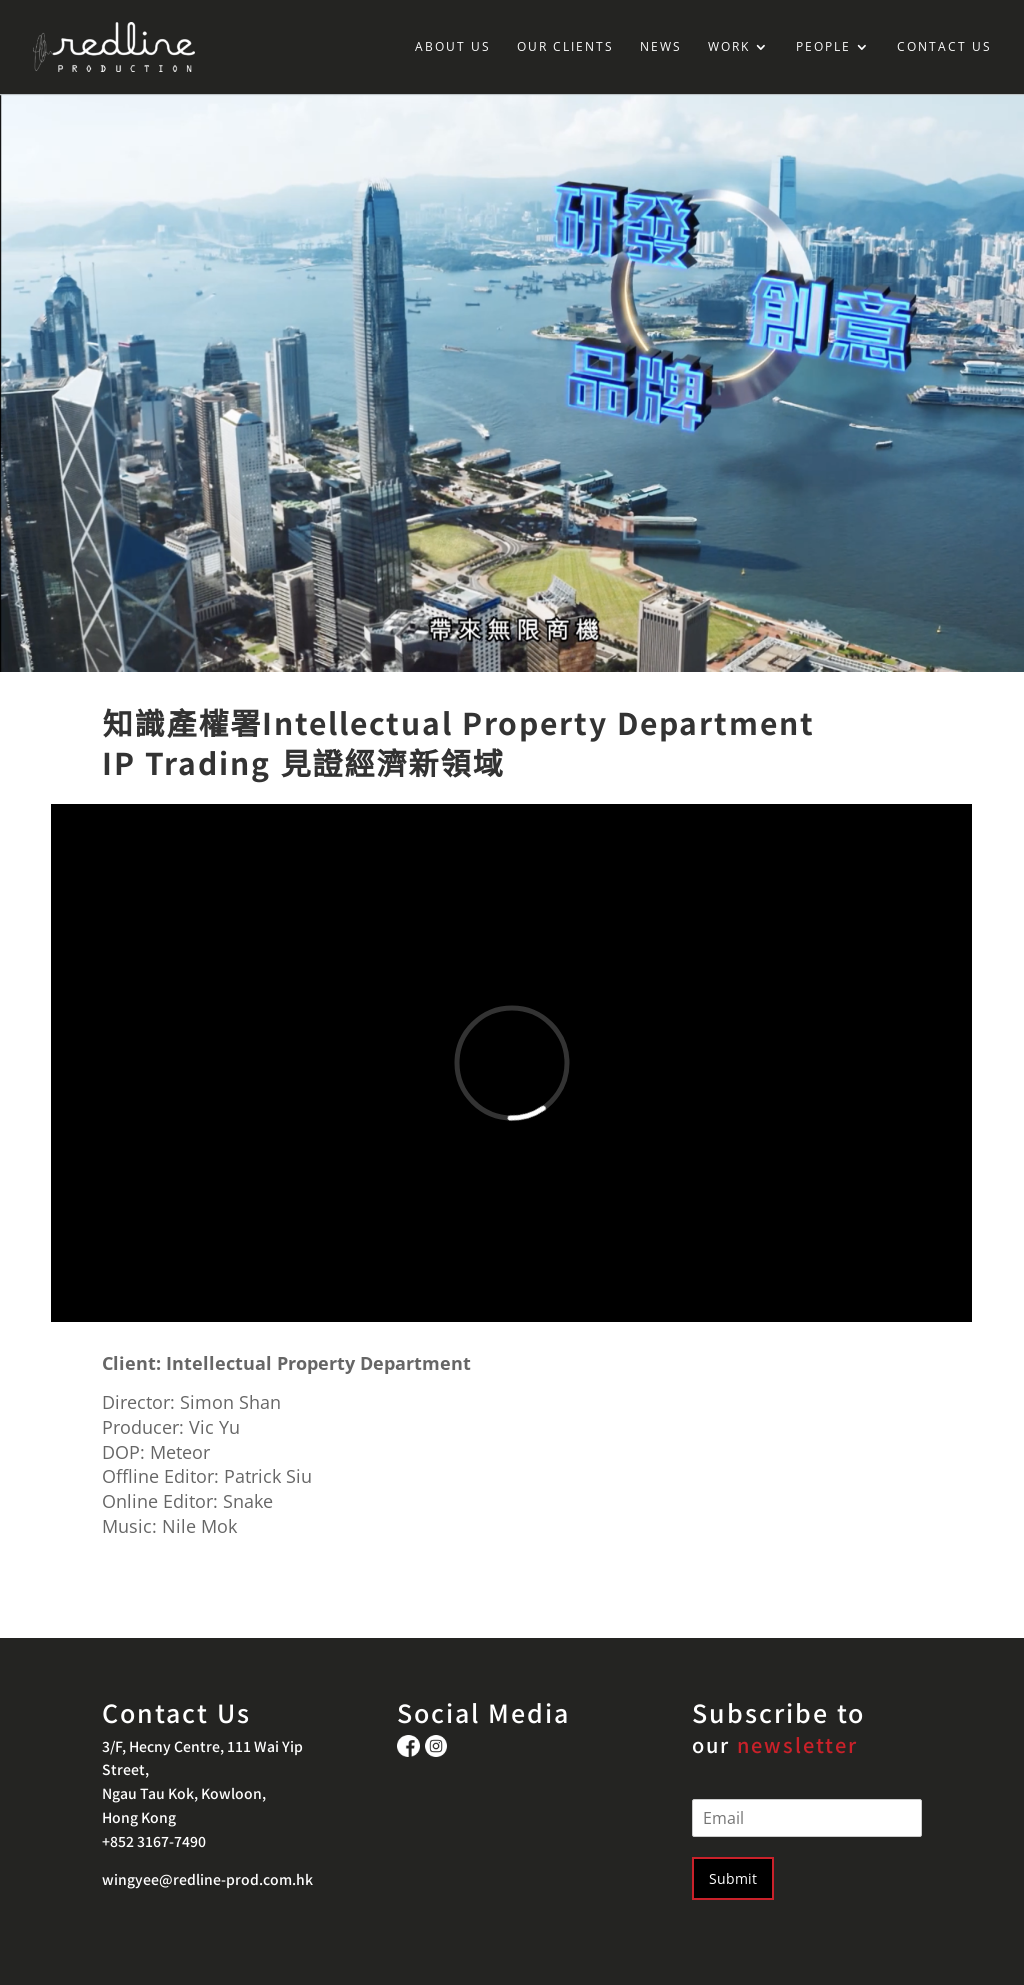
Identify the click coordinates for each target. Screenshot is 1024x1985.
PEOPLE (823, 47)
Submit (733, 1878)
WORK (729, 47)
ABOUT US (453, 47)
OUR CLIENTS (565, 47)
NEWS (661, 47)
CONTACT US (944, 47)
